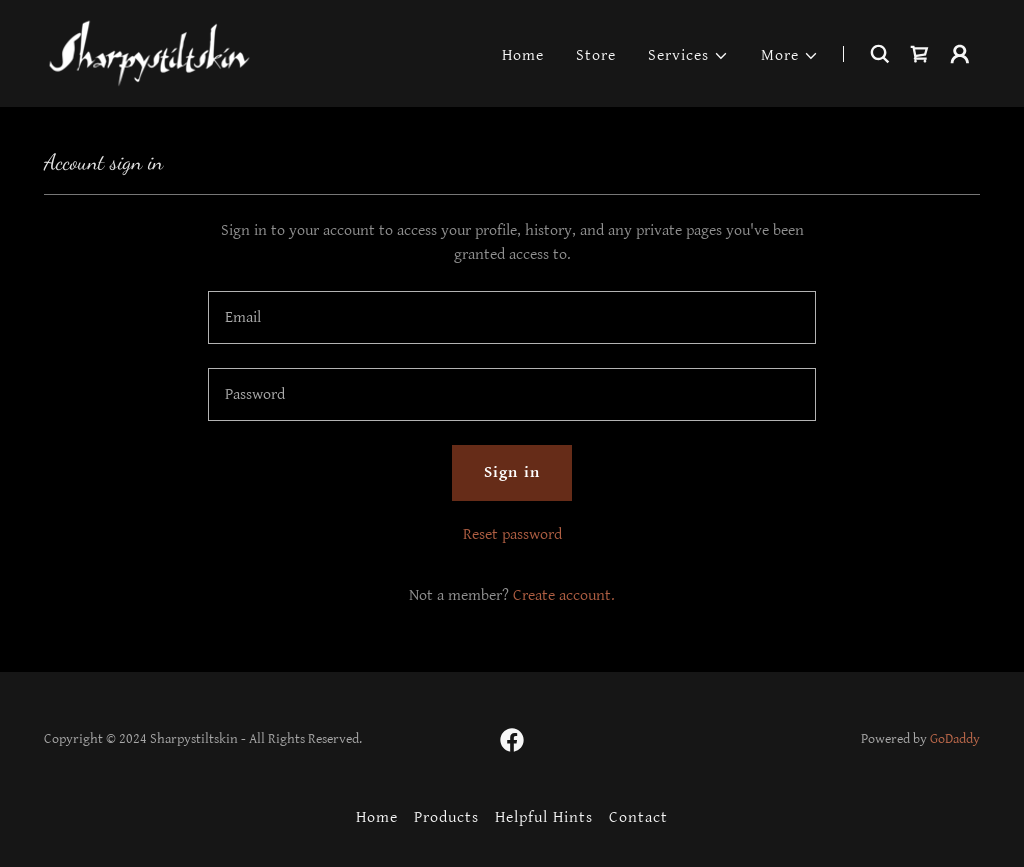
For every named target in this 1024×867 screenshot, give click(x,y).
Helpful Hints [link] (544, 817)
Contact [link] (638, 817)
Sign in (511, 472)
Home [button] (377, 817)
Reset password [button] (512, 534)
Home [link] (523, 55)
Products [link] (446, 817)
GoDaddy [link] (955, 739)
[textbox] (512, 317)
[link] (149, 52)
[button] (688, 56)
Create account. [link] (564, 595)
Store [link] (596, 55)
